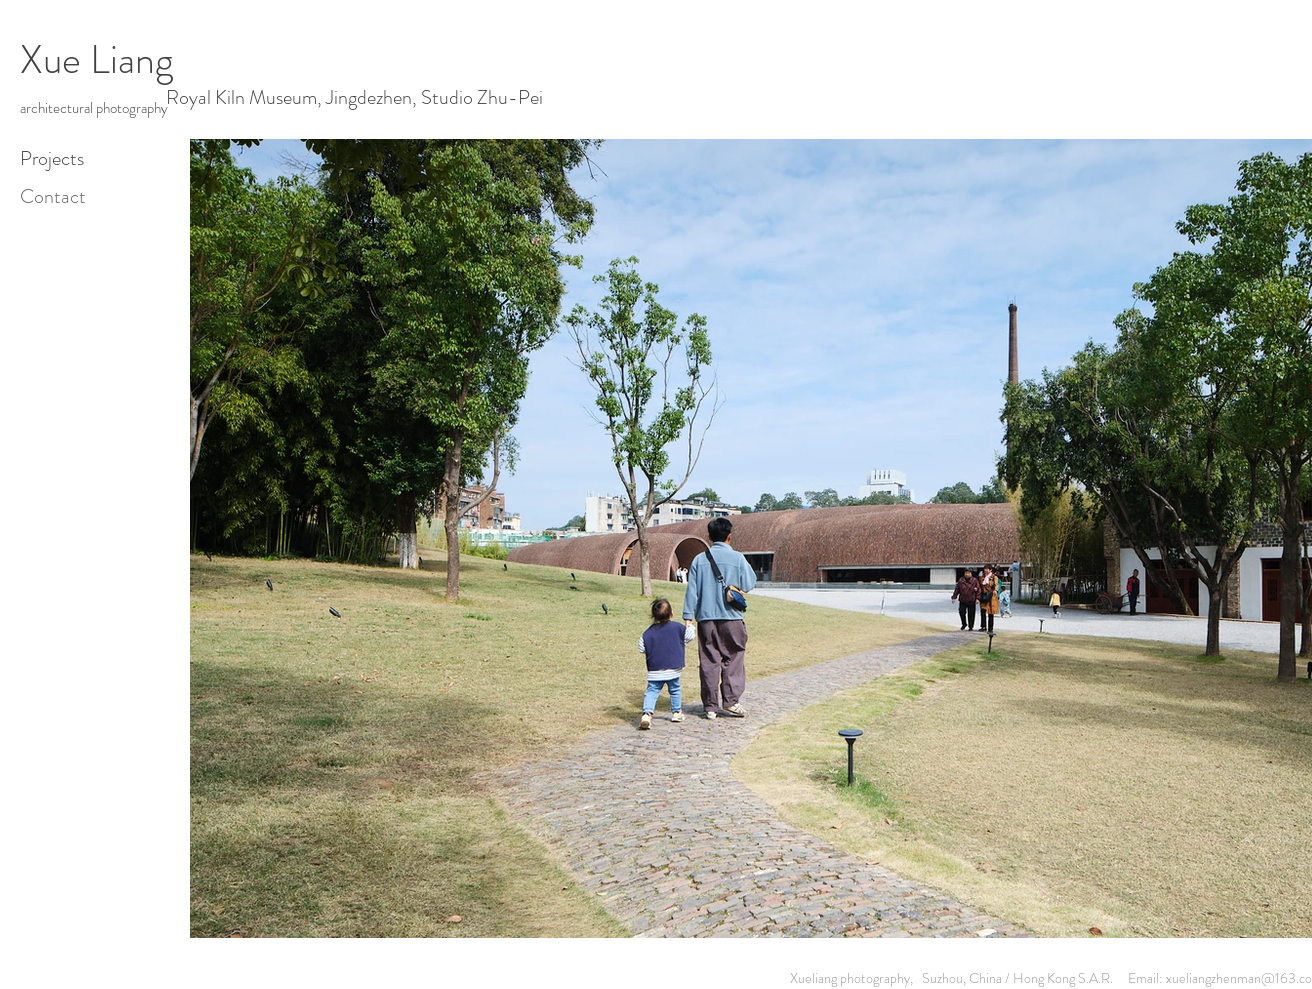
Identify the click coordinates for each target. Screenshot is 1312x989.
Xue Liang (96, 59)
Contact (53, 196)
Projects (52, 158)
